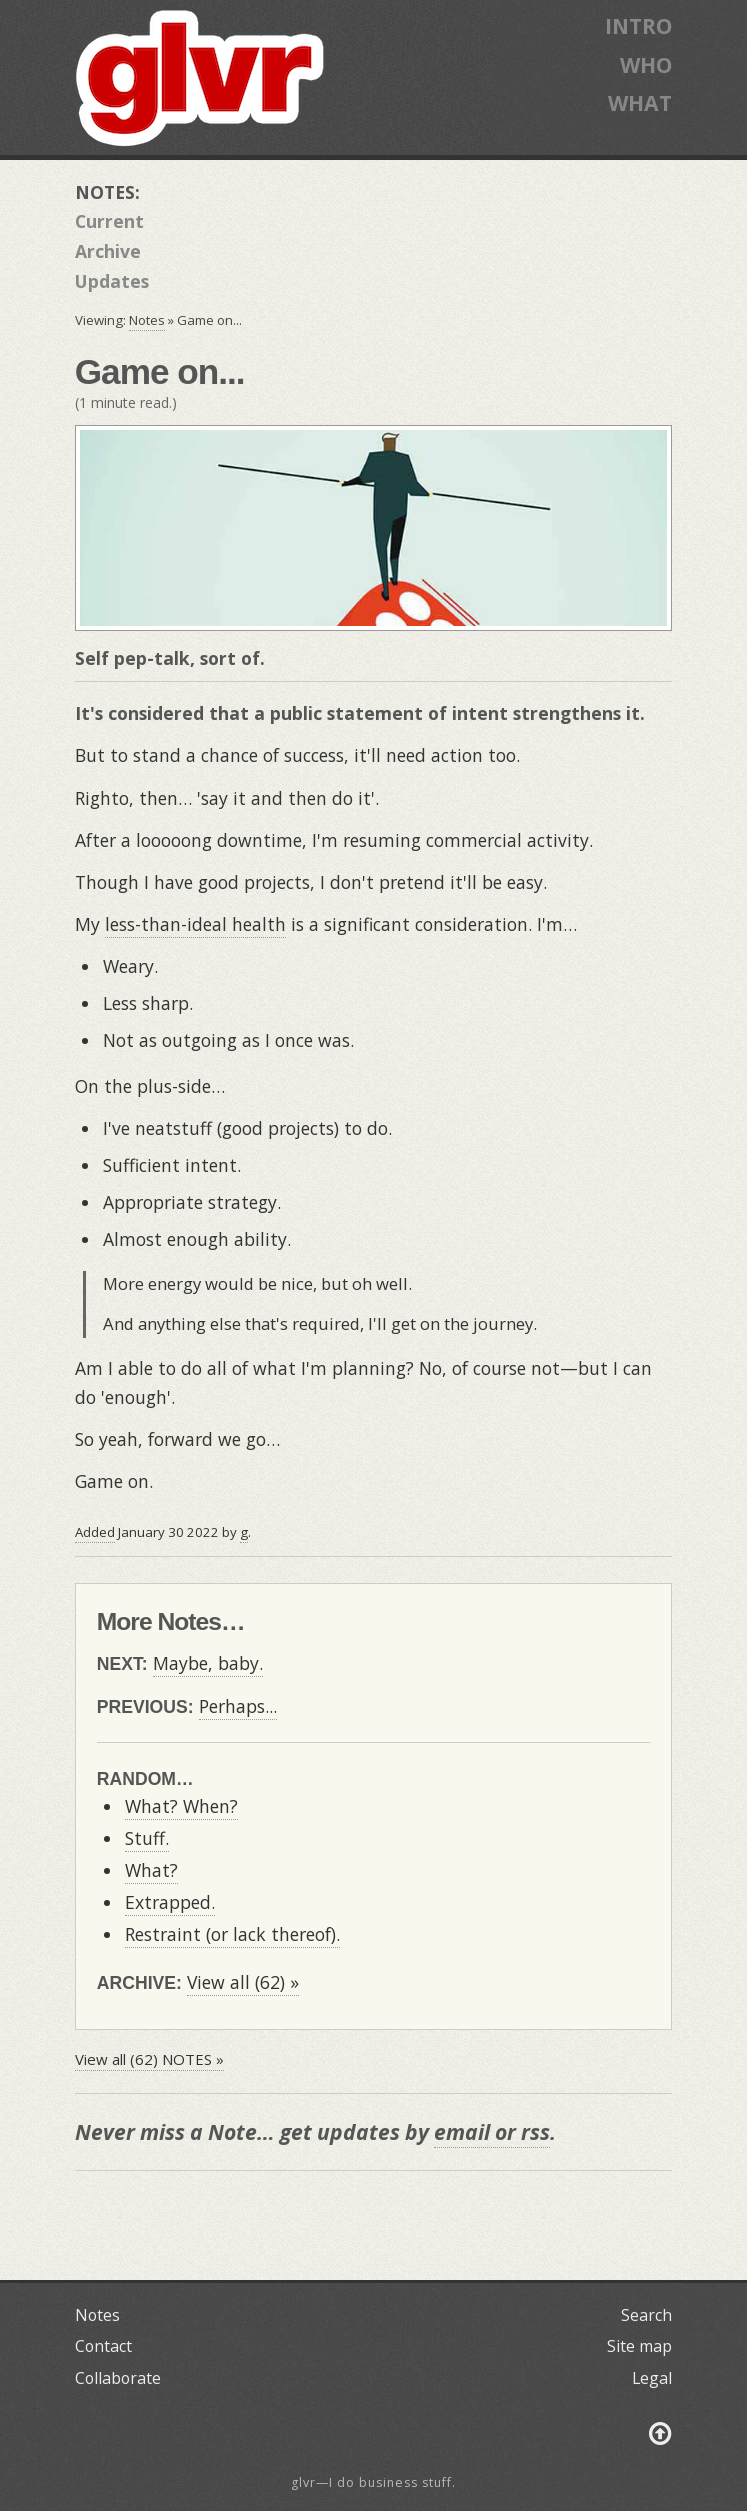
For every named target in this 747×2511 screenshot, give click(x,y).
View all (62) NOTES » (149, 2059)
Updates (112, 281)
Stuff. (147, 1838)
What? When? (181, 1806)
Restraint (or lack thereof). (232, 1934)
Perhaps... (238, 1706)
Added (95, 1532)
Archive (108, 251)
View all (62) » (243, 1982)
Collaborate (118, 2378)
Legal (652, 2378)
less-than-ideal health (195, 924)
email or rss (492, 2131)
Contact (103, 2346)
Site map (639, 2346)
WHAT (640, 102)
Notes (147, 320)
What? (151, 1870)
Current (109, 221)
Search (646, 2315)
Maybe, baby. (208, 1663)
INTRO (638, 25)
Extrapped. (170, 1902)
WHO (646, 64)
